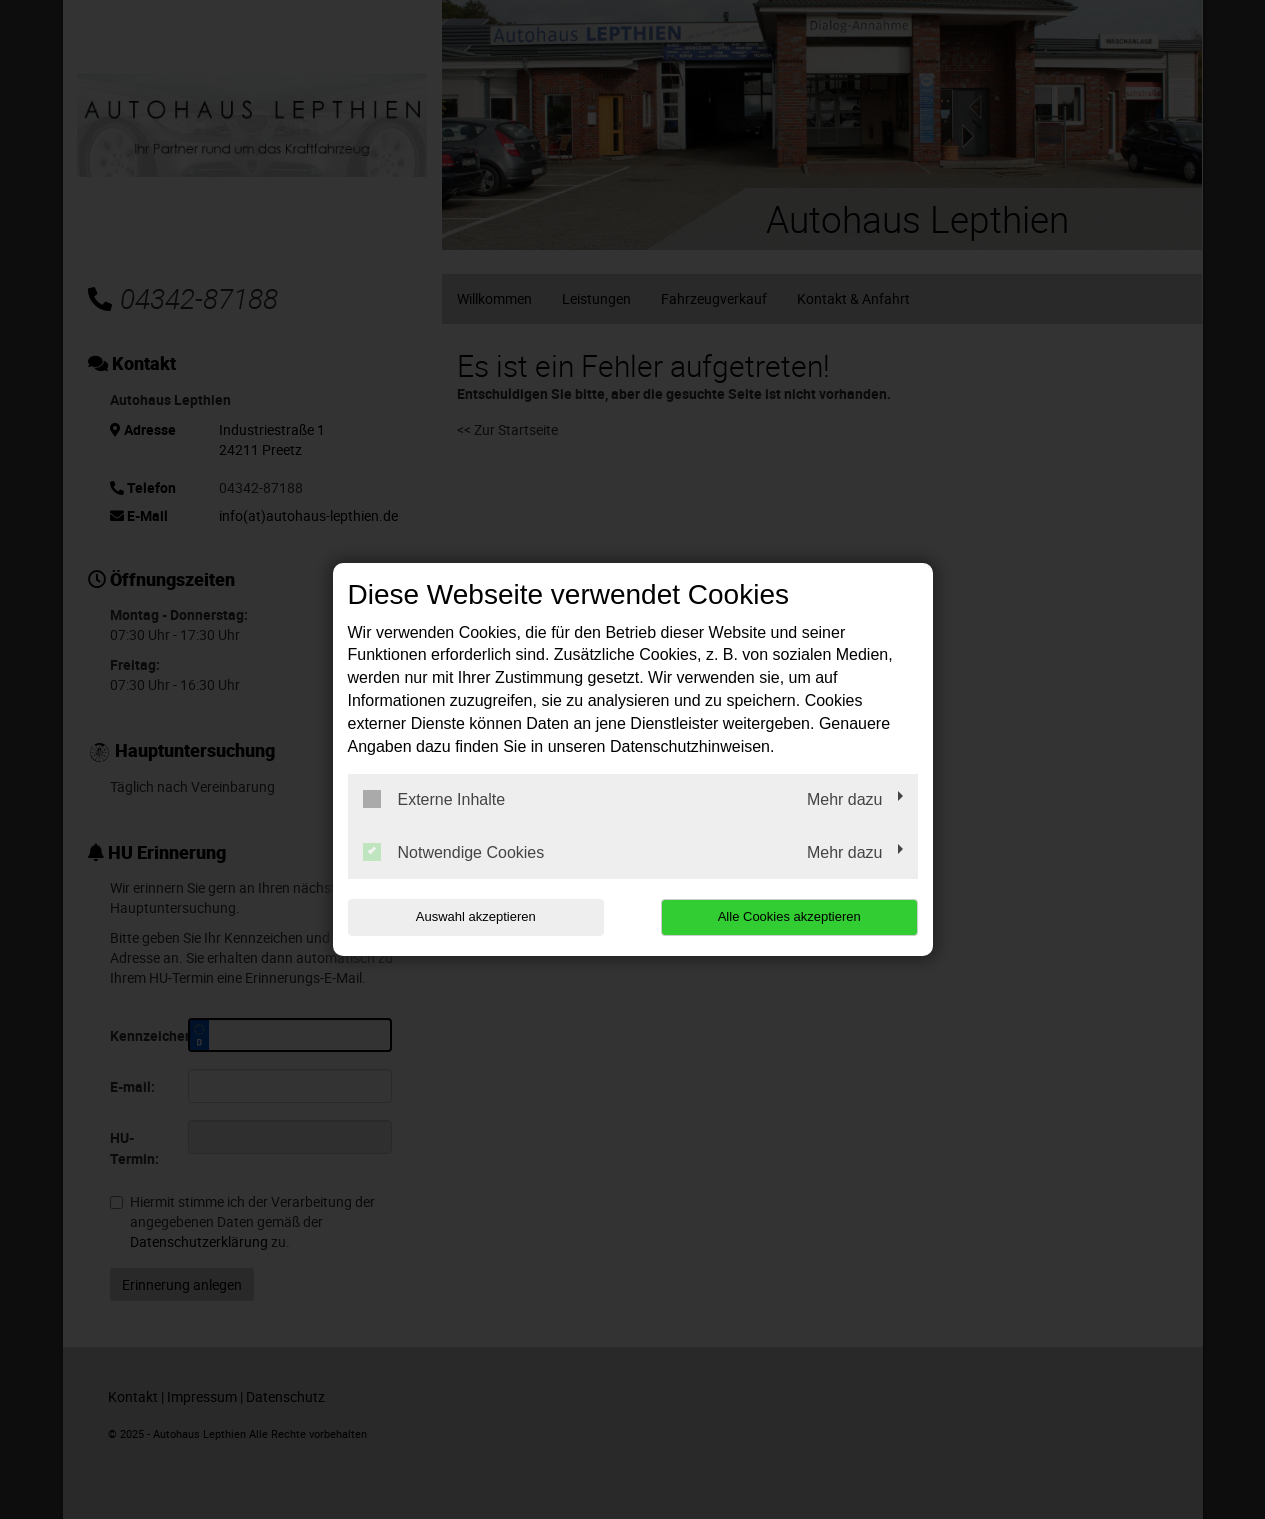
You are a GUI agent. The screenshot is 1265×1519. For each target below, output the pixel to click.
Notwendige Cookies (454, 852)
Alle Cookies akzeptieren (789, 916)
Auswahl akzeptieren (476, 916)
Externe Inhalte (434, 799)
